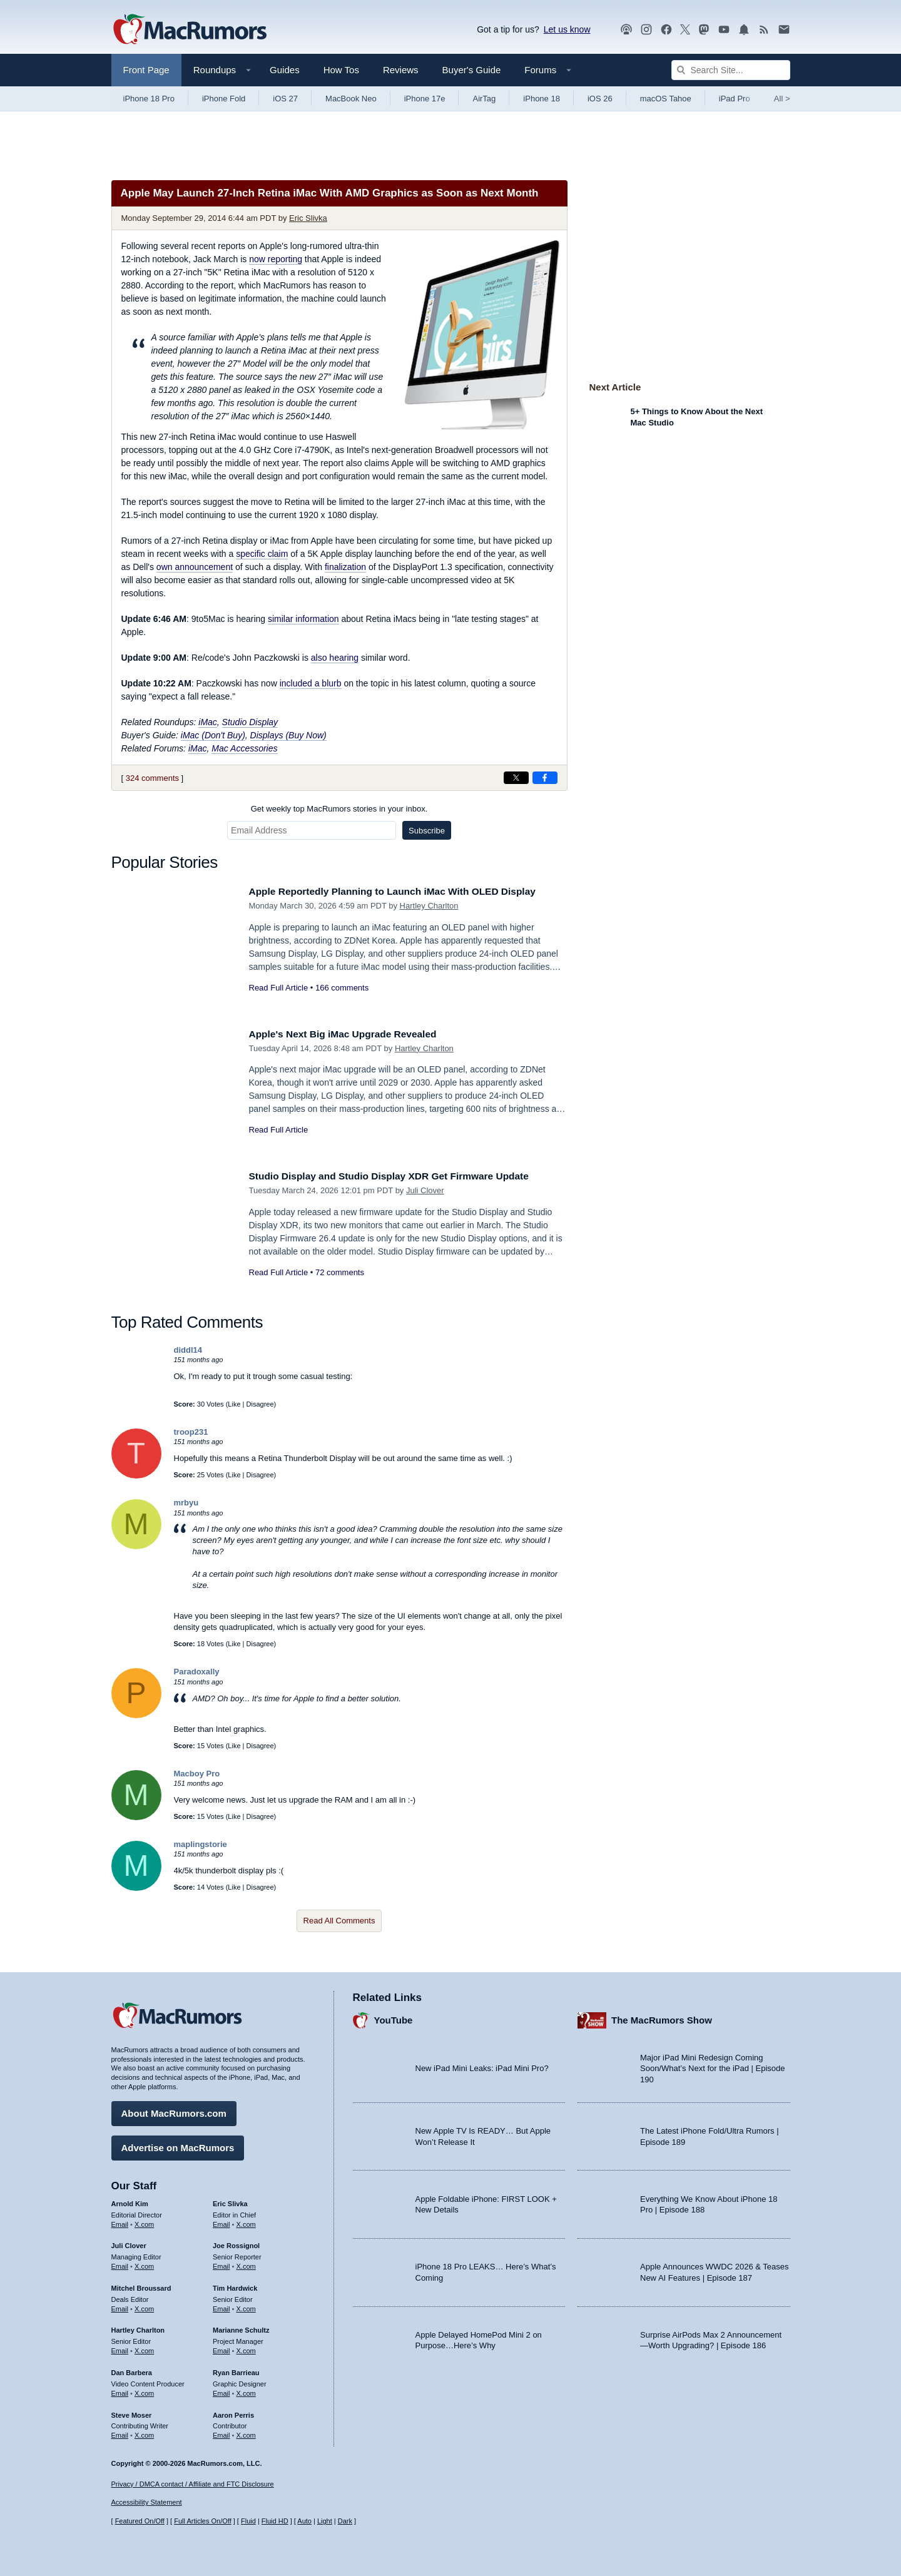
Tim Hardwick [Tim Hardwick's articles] (235, 2285)
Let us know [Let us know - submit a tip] (567, 29)
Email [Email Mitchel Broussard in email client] (120, 2305)
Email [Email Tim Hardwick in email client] (221, 2305)
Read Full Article (278, 987)
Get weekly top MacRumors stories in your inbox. (339, 808)
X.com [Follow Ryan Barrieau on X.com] (246, 2390)
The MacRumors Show (661, 2017)
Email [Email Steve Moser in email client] (120, 2432)
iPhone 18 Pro (149, 98)
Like (234, 1404)
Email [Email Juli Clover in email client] (120, 2263)
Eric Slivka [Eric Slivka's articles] (230, 2200)
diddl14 (188, 1350)
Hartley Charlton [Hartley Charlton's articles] (138, 2327)
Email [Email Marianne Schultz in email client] (221, 2347)
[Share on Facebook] (544, 777)
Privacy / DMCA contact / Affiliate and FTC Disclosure (192, 2484)
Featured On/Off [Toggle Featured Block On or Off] (140, 2521)
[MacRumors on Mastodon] (704, 29)
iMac (207, 722)
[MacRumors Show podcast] (626, 29)
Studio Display (250, 722)
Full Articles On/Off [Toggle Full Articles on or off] (203, 2521)
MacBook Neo (351, 98)
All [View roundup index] (782, 98)
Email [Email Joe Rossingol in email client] (221, 2263)
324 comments (152, 778)
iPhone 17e (424, 98)
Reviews (401, 69)
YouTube (393, 2017)
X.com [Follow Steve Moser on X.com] (144, 2432)
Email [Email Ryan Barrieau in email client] (221, 2390)
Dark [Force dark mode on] (345, 2521)
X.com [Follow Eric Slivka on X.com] (246, 2221)
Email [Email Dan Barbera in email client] (120, 2390)
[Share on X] (516, 777)
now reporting (275, 259)
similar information (303, 619)
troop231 (191, 1432)
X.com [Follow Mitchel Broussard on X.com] (144, 2305)
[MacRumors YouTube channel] (724, 29)
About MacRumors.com (174, 2110)
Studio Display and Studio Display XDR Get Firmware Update (403, 1176)
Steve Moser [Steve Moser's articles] (131, 2412)
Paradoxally (197, 1671)
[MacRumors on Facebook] (666, 29)
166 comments (342, 987)
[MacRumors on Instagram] (646, 29)
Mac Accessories (244, 748)
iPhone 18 (541, 98)
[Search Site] (730, 70)
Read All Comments (339, 1920)
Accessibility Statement (146, 2503)
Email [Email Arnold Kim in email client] (120, 2221)
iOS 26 (600, 98)
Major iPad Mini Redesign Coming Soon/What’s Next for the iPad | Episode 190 (712, 2065)
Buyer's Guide (471, 69)
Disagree (260, 1404)
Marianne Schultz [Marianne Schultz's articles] (241, 2327)
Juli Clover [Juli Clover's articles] (128, 2243)
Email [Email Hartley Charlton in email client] (120, 2347)
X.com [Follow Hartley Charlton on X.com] (144, 2347)
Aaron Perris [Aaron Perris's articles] (233, 2412)
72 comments (339, 1272)
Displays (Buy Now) (288, 735)
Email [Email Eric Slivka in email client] (221, 2221)
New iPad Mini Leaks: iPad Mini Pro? (482, 2065)
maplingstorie (200, 1844)
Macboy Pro (197, 1773)
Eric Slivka (308, 218)
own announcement (194, 567)
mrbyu (186, 1502)
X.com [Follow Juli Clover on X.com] (144, 2263)
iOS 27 (285, 98)
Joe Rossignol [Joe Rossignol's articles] (236, 2243)
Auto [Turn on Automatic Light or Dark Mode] (304, 2521)
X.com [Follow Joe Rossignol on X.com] (246, 2263)
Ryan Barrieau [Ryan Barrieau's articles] (236, 2369)
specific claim (262, 554)
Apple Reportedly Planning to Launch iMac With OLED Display (406, 891)
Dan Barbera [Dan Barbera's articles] (131, 2369)
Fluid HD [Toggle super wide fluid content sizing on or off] (275, 2521)
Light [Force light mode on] (324, 2521)
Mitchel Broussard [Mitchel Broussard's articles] (141, 2285)
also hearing (335, 658)
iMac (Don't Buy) (213, 735)
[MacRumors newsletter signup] (784, 29)
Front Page (146, 69)
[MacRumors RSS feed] (764, 29)
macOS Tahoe (665, 98)
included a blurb (311, 683)
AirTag (484, 98)
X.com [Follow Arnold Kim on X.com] (144, 2221)
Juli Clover (425, 1190)
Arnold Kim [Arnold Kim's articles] (129, 2200)
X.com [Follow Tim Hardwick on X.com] (246, 2305)
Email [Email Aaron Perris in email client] (221, 2432)
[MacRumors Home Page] (189, 30)
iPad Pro (734, 98)
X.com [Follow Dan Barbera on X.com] (144, 2390)
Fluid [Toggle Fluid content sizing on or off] (248, 2521)
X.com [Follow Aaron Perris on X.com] (246, 2432)
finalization (345, 567)
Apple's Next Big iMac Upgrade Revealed (352, 1034)
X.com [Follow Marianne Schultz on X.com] (246, 2347)
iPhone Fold (223, 98)
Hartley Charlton (429, 905)
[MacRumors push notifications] (744, 29)
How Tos (341, 69)
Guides (285, 69)
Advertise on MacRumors (178, 2144)
